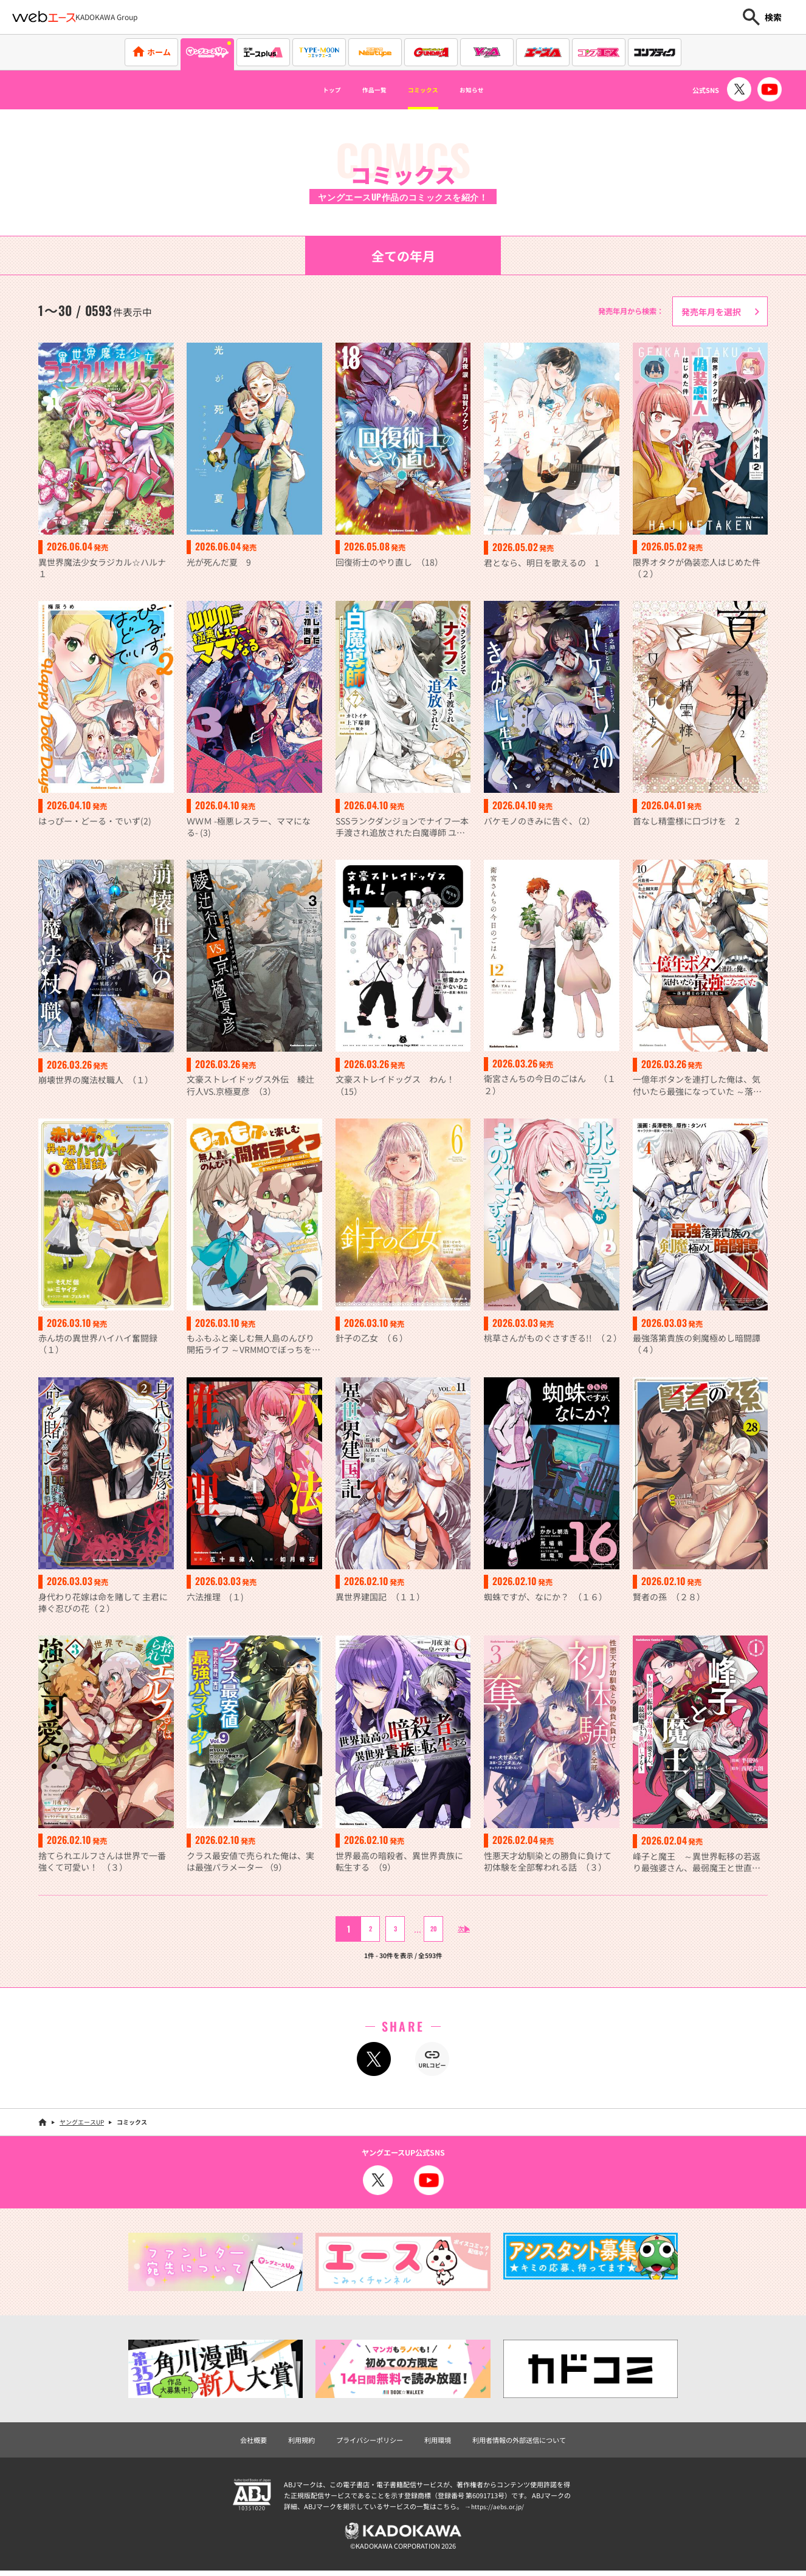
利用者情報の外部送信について (526, 2442)
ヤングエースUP (82, 2125)
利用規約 (294, 2442)
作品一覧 (363, 90)
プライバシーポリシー (366, 2442)
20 (424, 1931)
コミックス (428, 90)
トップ (308, 90)
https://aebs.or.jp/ (499, 2510)
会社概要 (243, 2442)
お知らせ (493, 90)
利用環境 (438, 2442)
